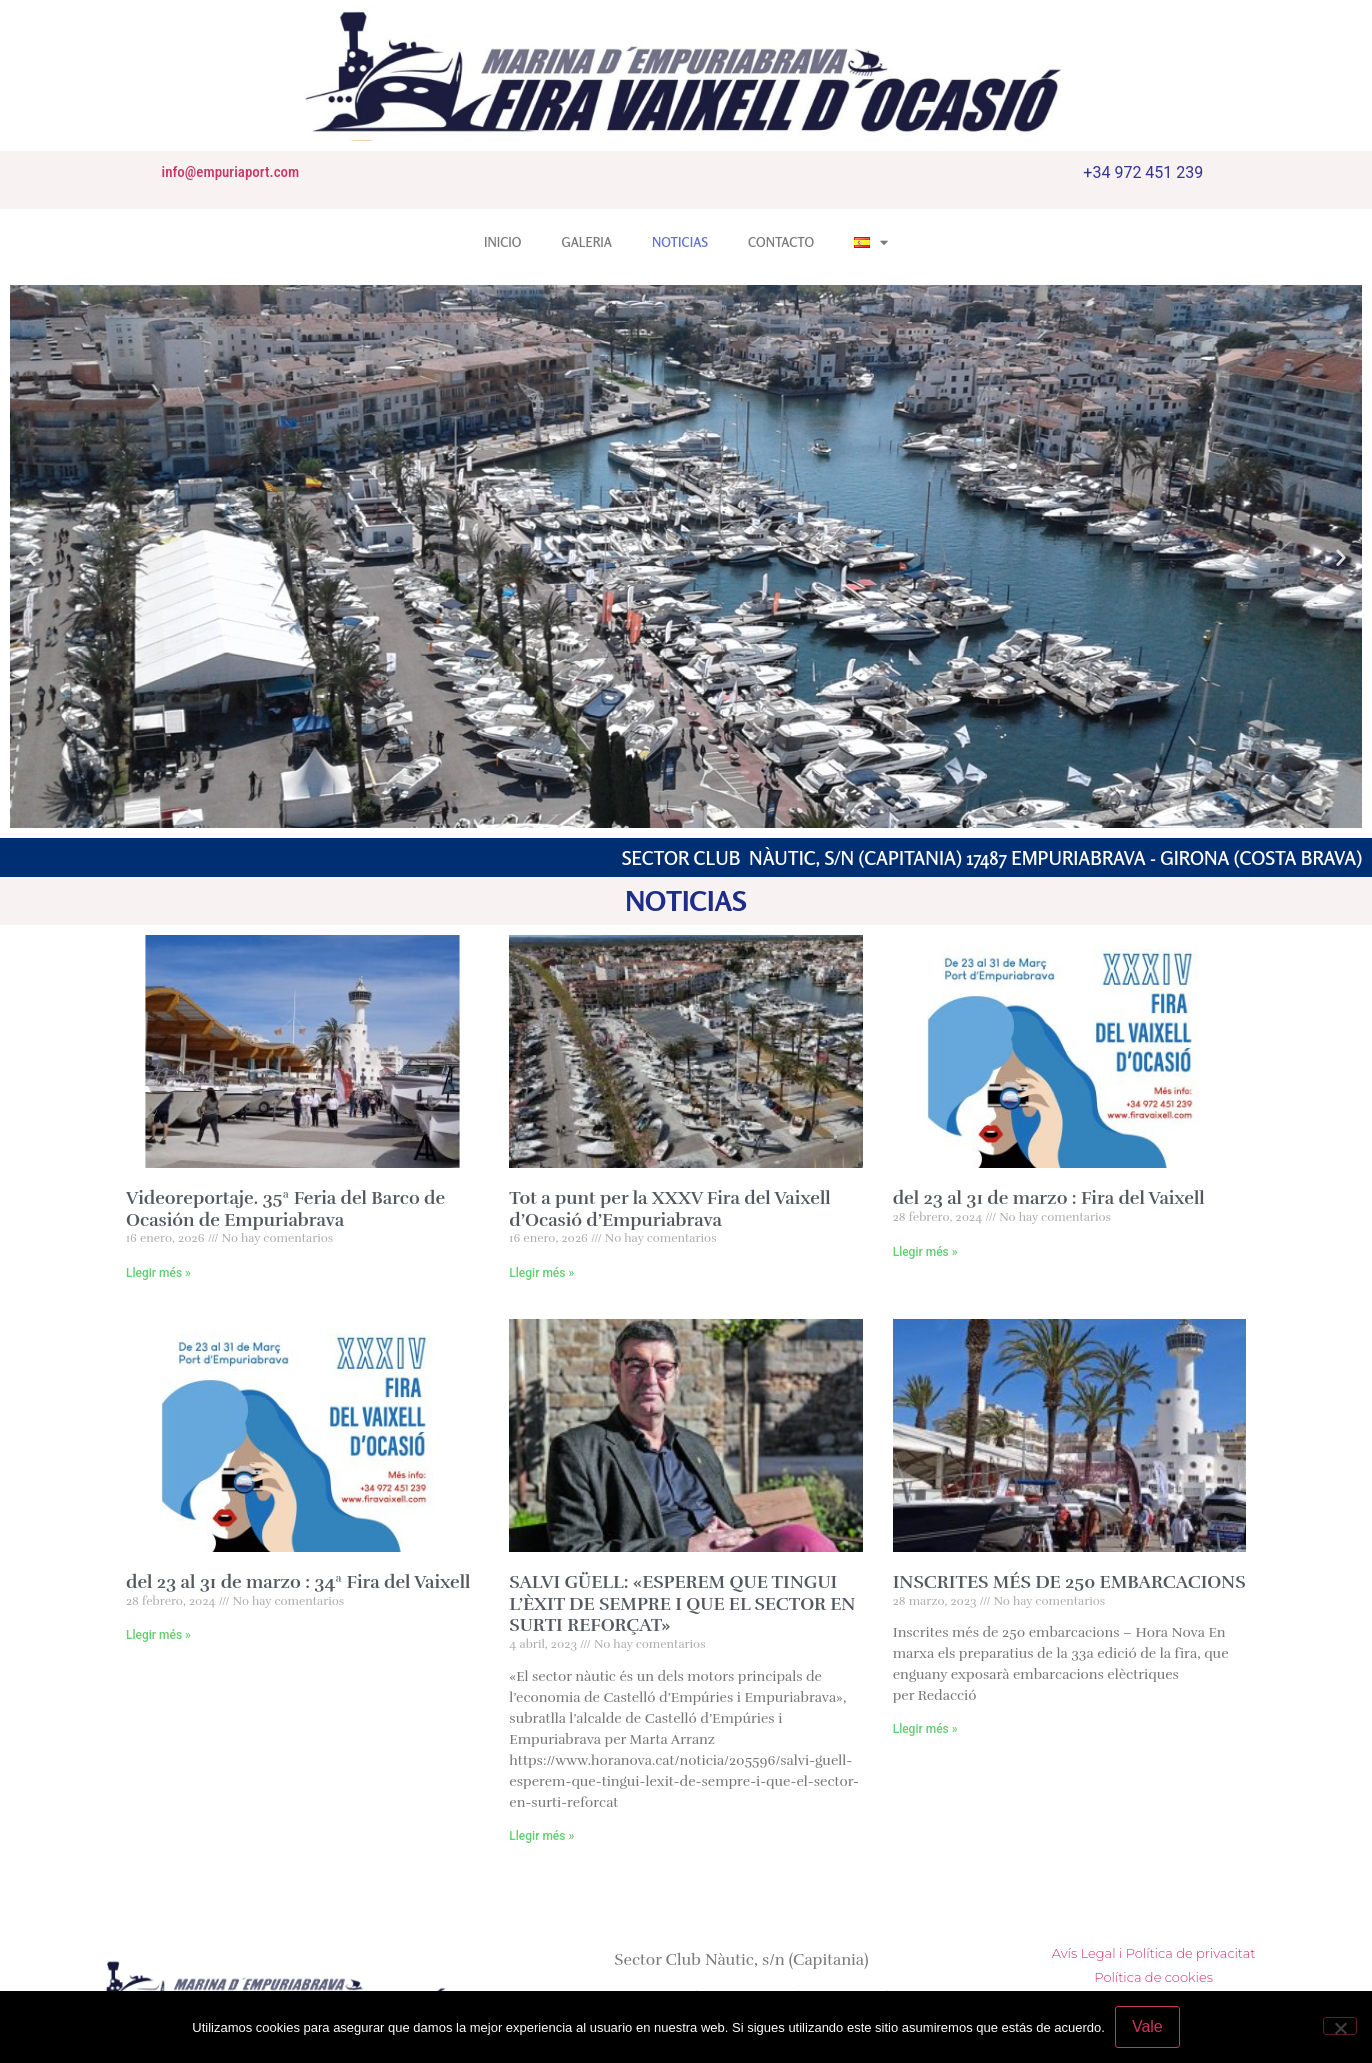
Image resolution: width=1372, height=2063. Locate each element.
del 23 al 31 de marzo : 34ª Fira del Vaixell (298, 1582)
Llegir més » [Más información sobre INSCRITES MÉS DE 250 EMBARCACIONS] (925, 1729)
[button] (31, 557)
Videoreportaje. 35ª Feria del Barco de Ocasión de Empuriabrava (285, 1209)
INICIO (502, 242)
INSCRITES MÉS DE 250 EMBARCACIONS (1069, 1582)
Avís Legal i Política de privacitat (1154, 1953)
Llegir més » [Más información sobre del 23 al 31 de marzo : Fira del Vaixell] (925, 1252)
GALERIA (586, 242)
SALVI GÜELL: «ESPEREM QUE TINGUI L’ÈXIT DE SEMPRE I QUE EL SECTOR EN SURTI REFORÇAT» (682, 1603)
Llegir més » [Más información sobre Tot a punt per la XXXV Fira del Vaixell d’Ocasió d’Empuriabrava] (541, 1273)
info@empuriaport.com (228, 172)
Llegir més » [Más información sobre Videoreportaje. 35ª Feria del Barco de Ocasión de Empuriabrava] (158, 1273)
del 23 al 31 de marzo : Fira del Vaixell (1049, 1198)
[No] (1340, 2026)
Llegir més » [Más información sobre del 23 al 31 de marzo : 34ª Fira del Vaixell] (158, 1635)
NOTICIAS (680, 242)
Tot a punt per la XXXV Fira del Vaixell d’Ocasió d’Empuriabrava (669, 1209)
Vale (1147, 2026)
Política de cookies (1153, 1977)
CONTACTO (781, 242)
